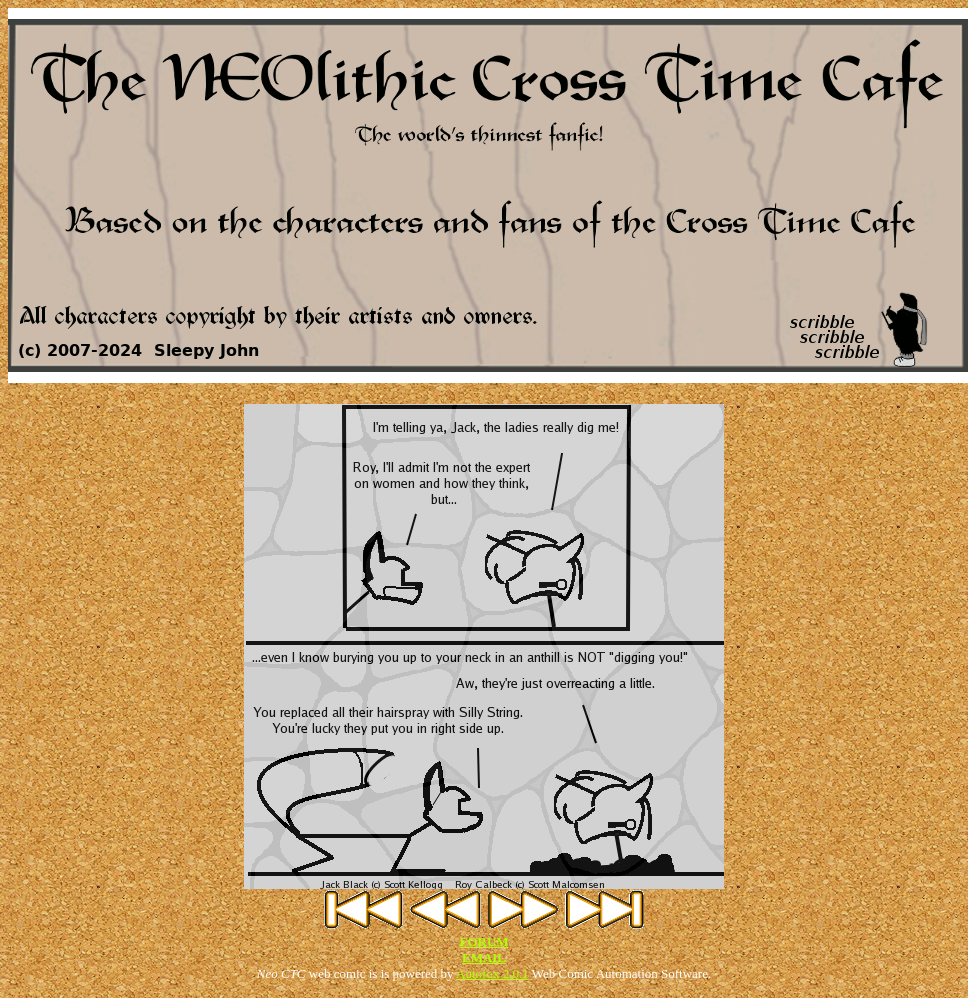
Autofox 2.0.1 (492, 973)
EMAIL (484, 957)
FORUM (483, 941)
